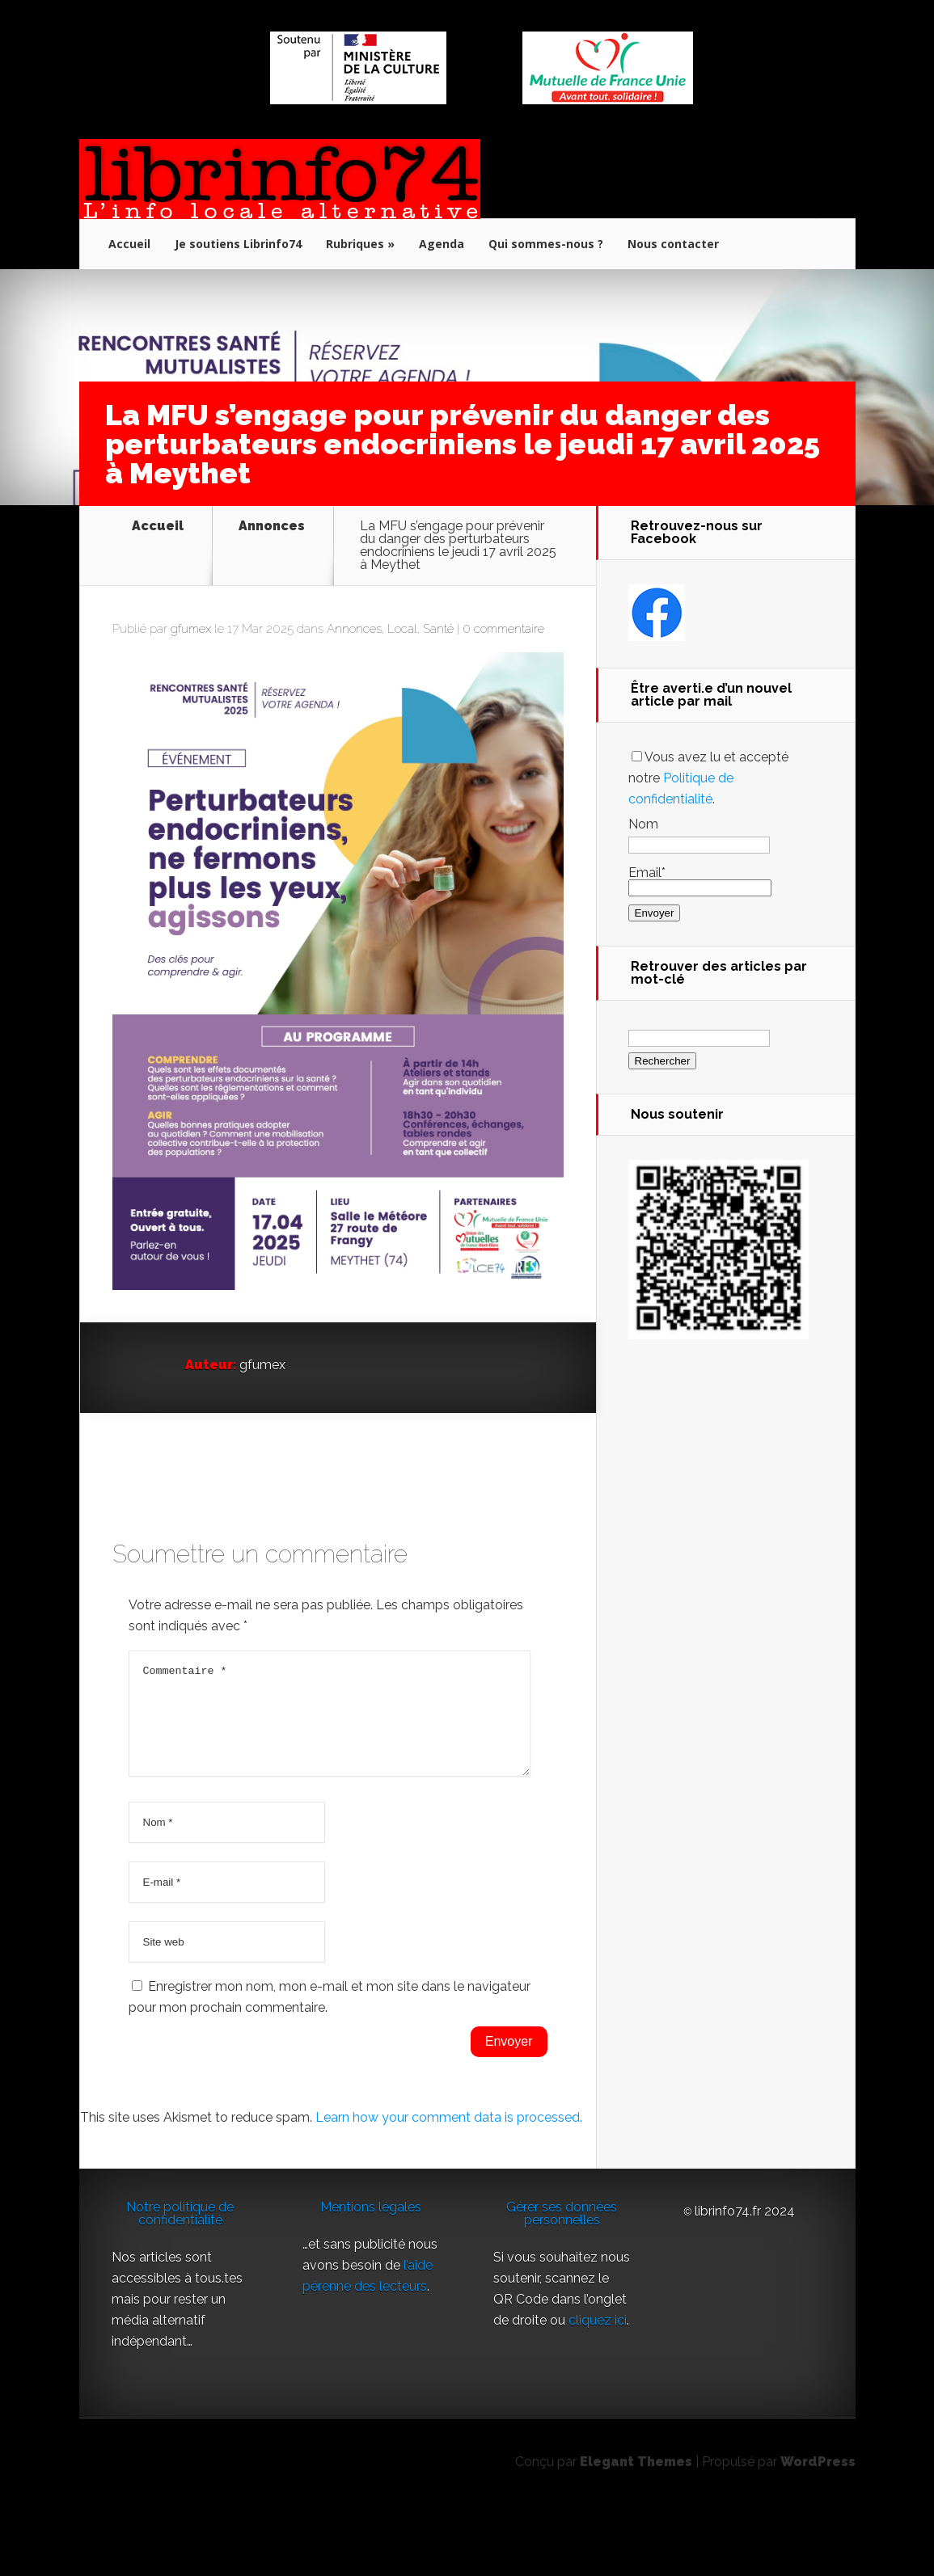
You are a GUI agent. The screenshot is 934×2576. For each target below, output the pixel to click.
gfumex (191, 680)
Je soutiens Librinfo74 (238, 243)
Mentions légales (370, 2278)
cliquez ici (597, 2391)
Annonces (272, 526)
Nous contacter (673, 243)
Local (402, 680)
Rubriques (355, 243)
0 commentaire (503, 680)
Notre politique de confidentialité (180, 2284)
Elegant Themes (636, 2532)
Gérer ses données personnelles (561, 2284)
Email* (699, 880)
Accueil (129, 243)
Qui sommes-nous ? (545, 243)
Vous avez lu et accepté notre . (708, 778)
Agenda (441, 243)
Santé (438, 680)
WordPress (818, 2532)
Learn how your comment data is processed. (448, 2188)
